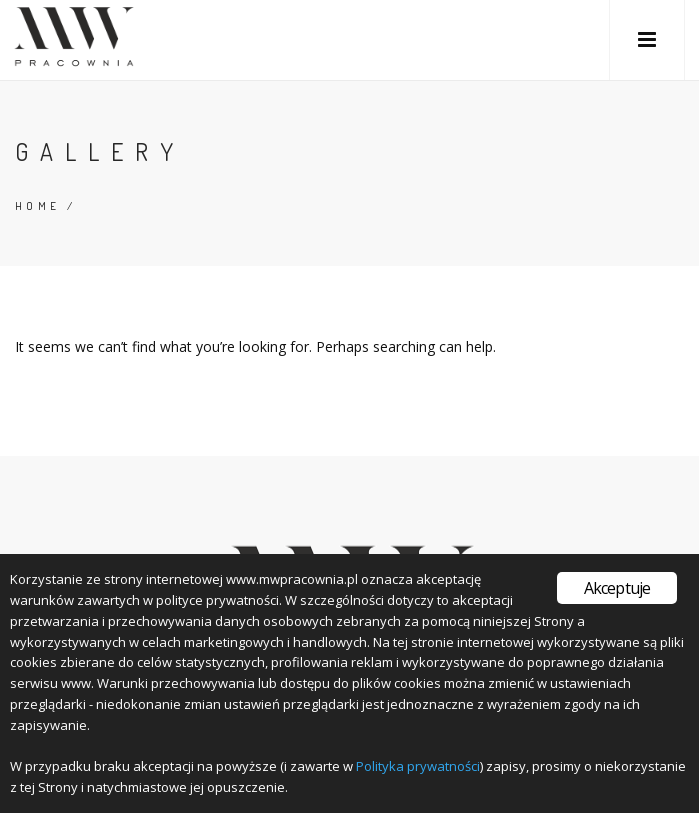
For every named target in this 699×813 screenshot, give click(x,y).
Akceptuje (617, 588)
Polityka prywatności (418, 766)
